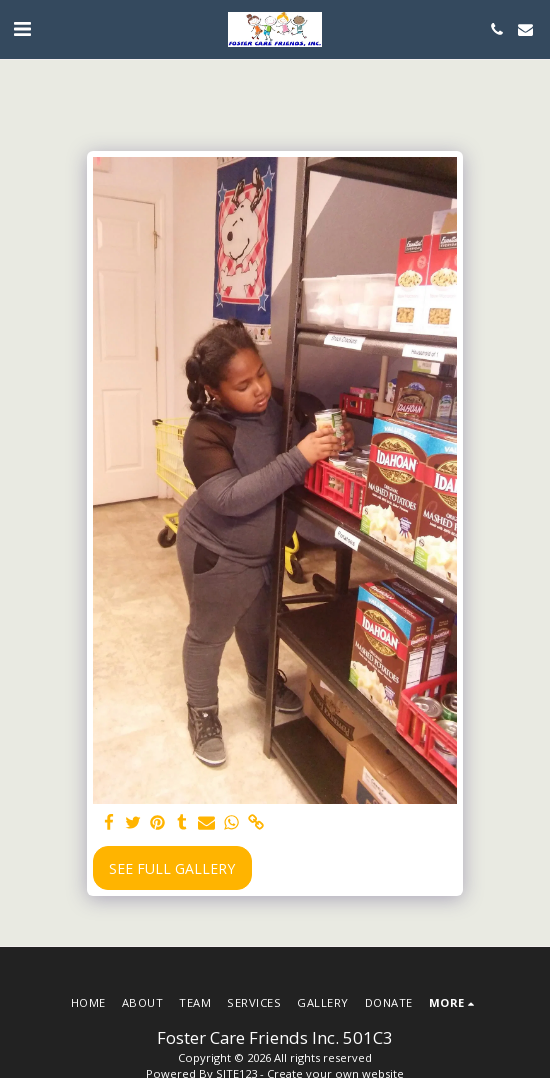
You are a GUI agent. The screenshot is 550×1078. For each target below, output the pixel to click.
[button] (22, 28)
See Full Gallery (172, 868)
